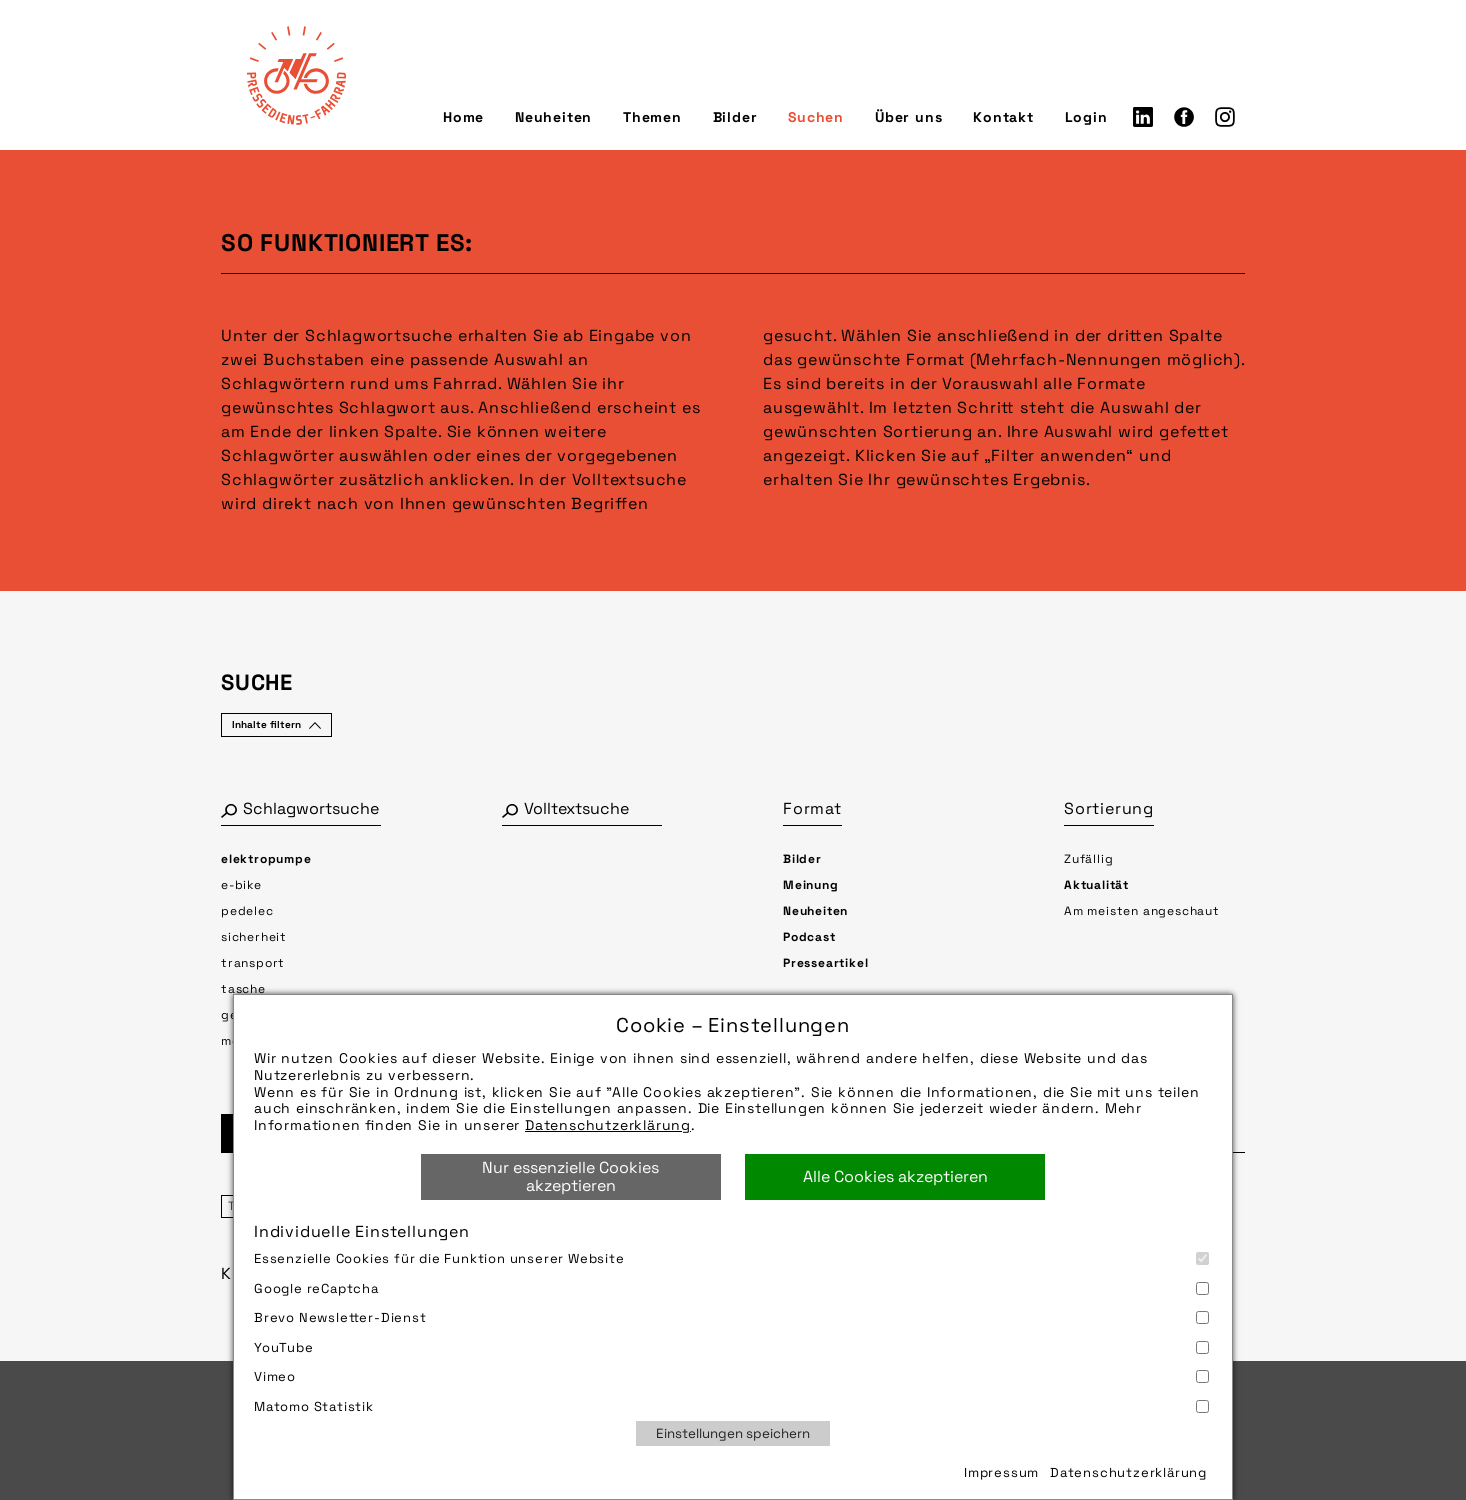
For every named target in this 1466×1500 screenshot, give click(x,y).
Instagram (1225, 117)
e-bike (241, 885)
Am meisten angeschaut (1142, 911)
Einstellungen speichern (733, 1433)
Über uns (908, 117)
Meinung (811, 885)
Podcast (809, 937)
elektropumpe (266, 859)
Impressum (1001, 1472)
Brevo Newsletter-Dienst (731, 1317)
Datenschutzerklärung (608, 1125)
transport (253, 963)
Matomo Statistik (731, 1406)
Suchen (816, 117)
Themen (652, 117)
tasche (243, 989)
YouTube (731, 1347)
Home (463, 117)
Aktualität (1096, 885)
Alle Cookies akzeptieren (895, 1176)
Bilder (735, 117)
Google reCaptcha (731, 1288)
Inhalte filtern (266, 724)
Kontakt (1003, 117)
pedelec (247, 911)
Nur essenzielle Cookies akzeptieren (570, 1176)
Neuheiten (553, 117)
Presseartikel (825, 963)
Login (1086, 117)
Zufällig (1088, 859)
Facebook (1184, 117)
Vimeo (731, 1376)
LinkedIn (1143, 117)
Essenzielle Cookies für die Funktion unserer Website (731, 1258)
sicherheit (254, 937)
